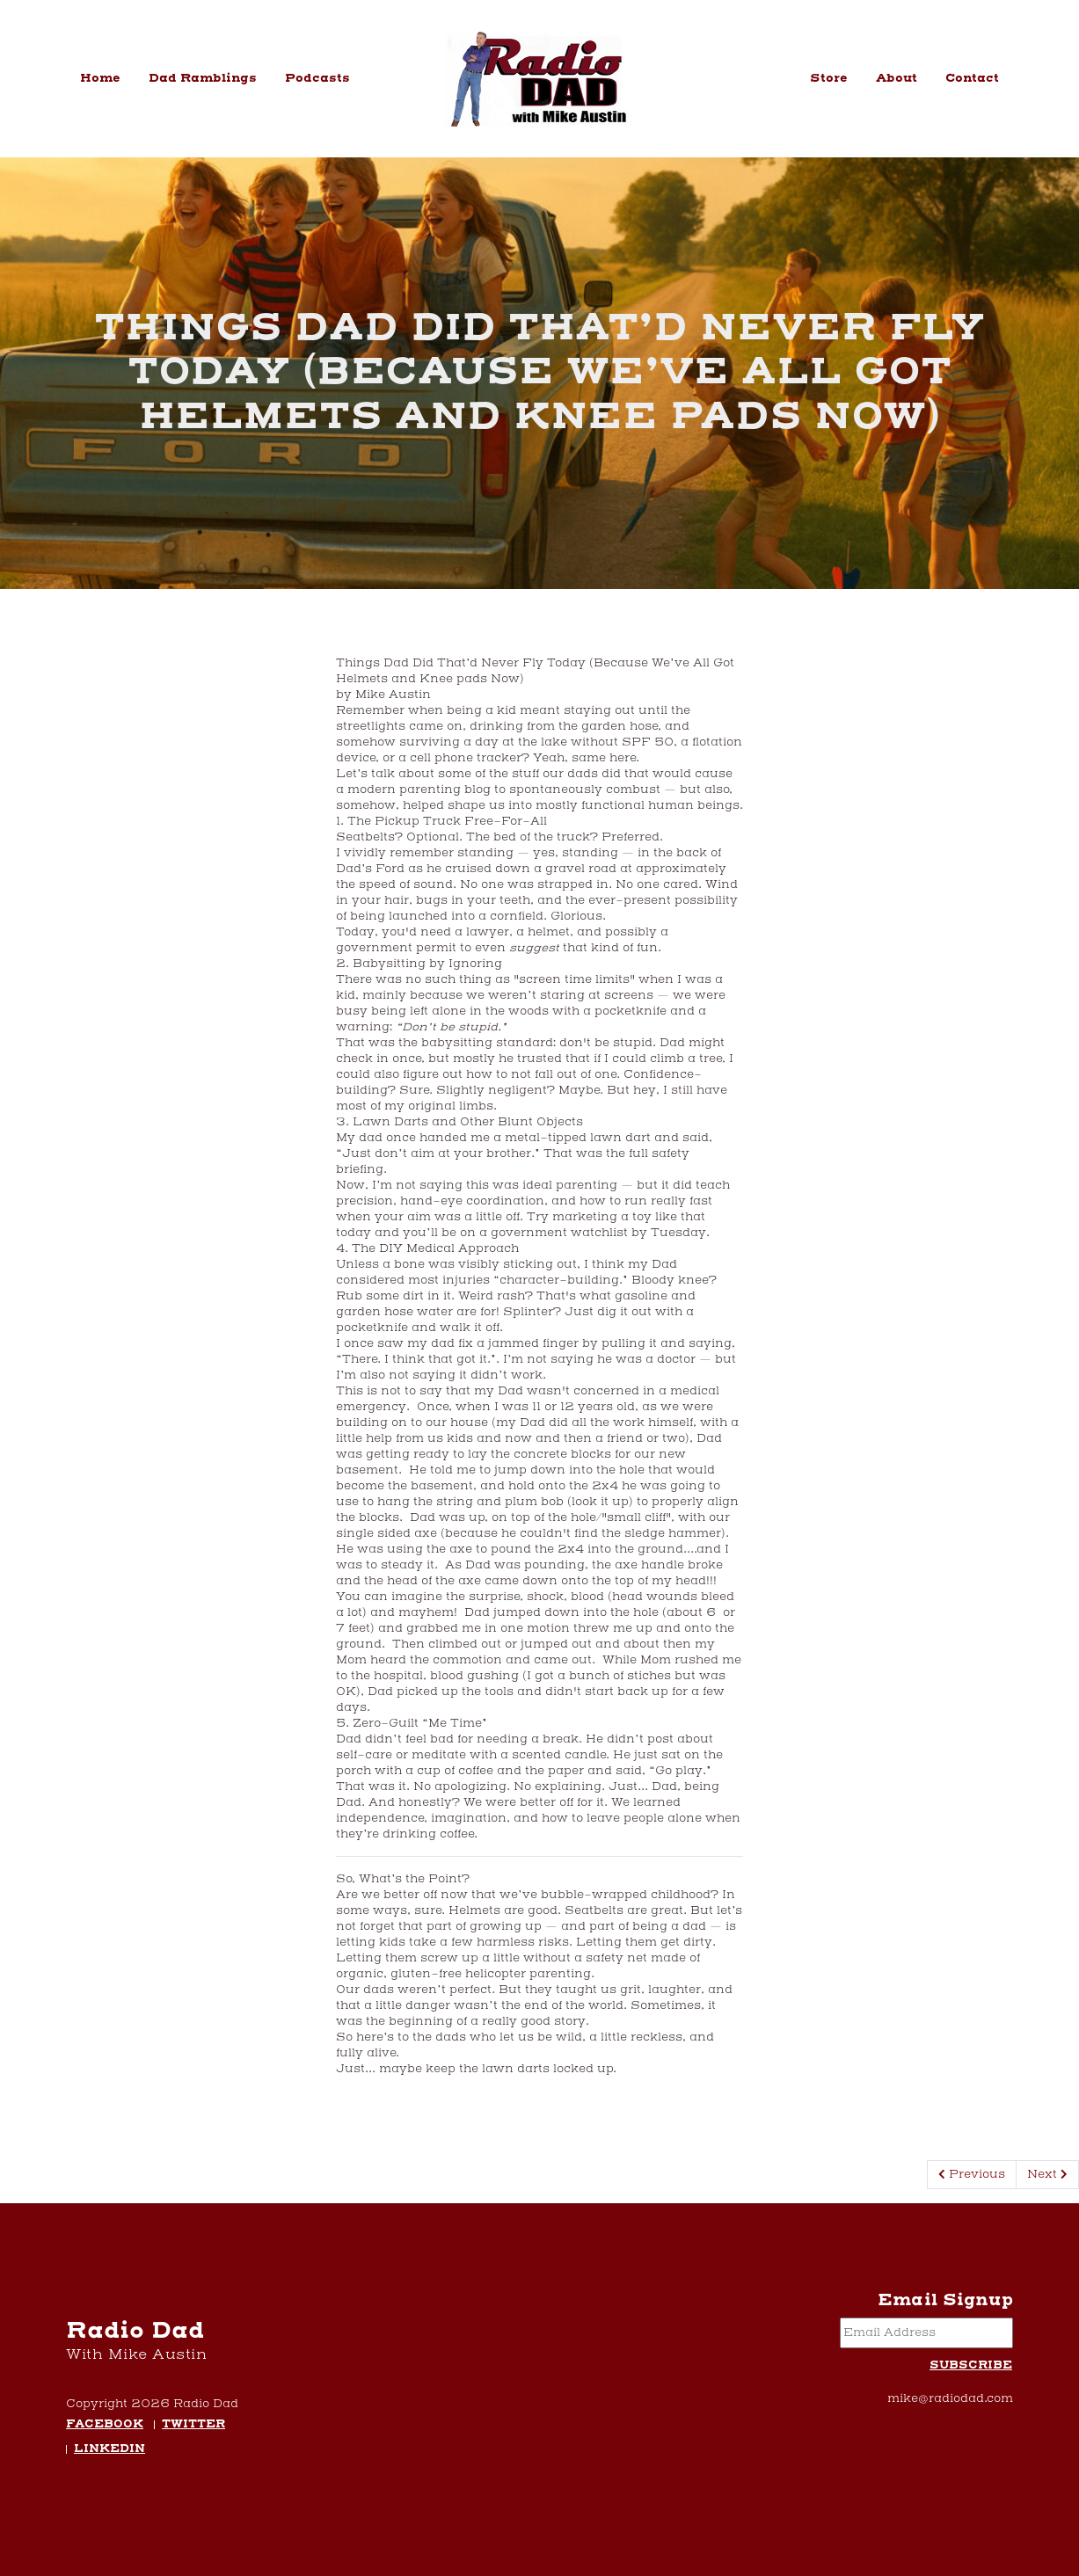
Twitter (193, 2425)
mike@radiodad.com (950, 2398)
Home (100, 78)
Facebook (104, 2425)
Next (1047, 2174)
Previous (971, 2174)
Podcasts (317, 78)
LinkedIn (109, 2450)
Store (829, 78)
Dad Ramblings (203, 78)
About (896, 78)
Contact (972, 78)
